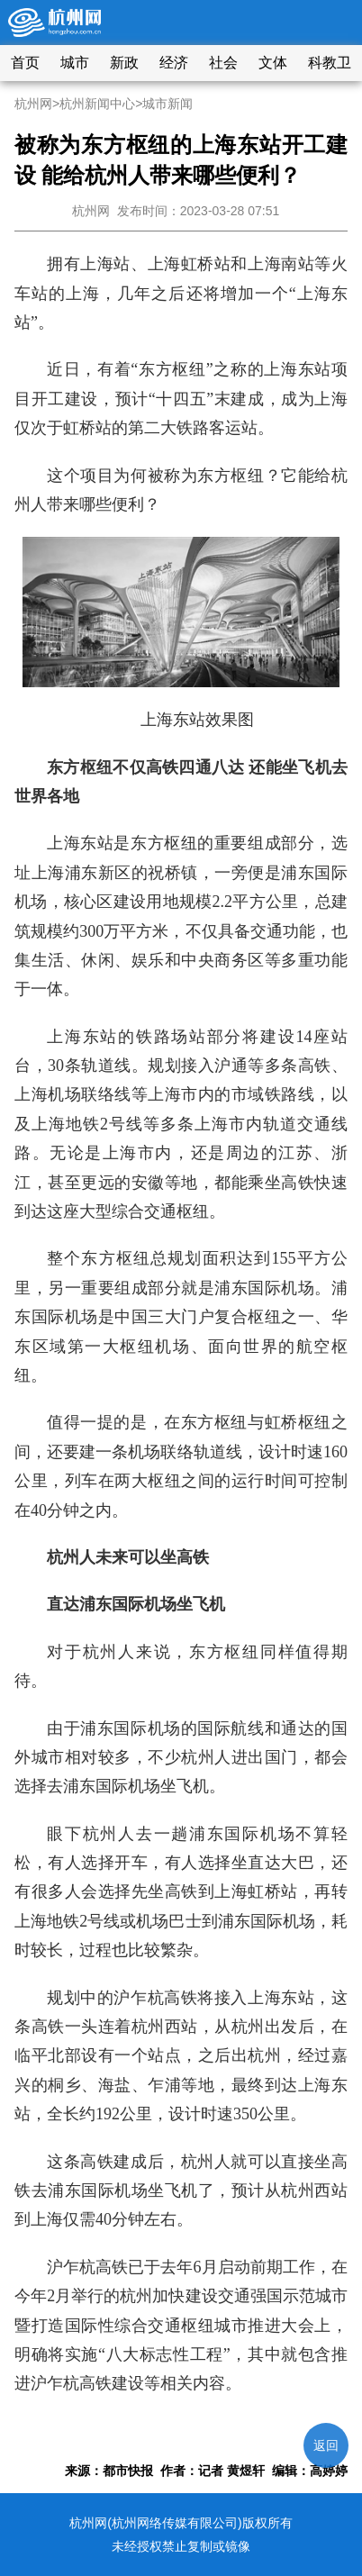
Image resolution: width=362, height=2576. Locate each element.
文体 (272, 62)
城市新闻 (167, 103)
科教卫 (329, 62)
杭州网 (33, 103)
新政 (124, 62)
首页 (25, 62)
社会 (223, 62)
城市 (74, 62)
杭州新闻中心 (97, 103)
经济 (173, 62)
